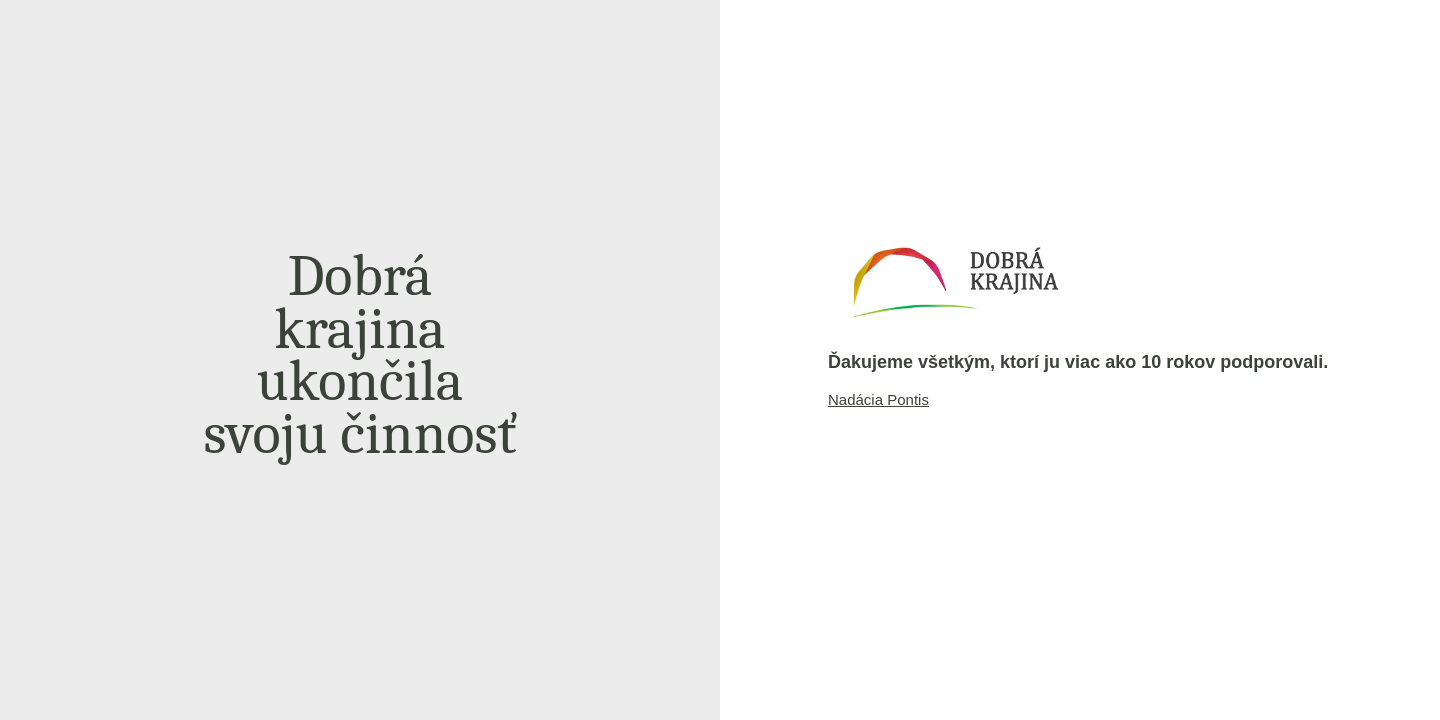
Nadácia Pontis (878, 399)
